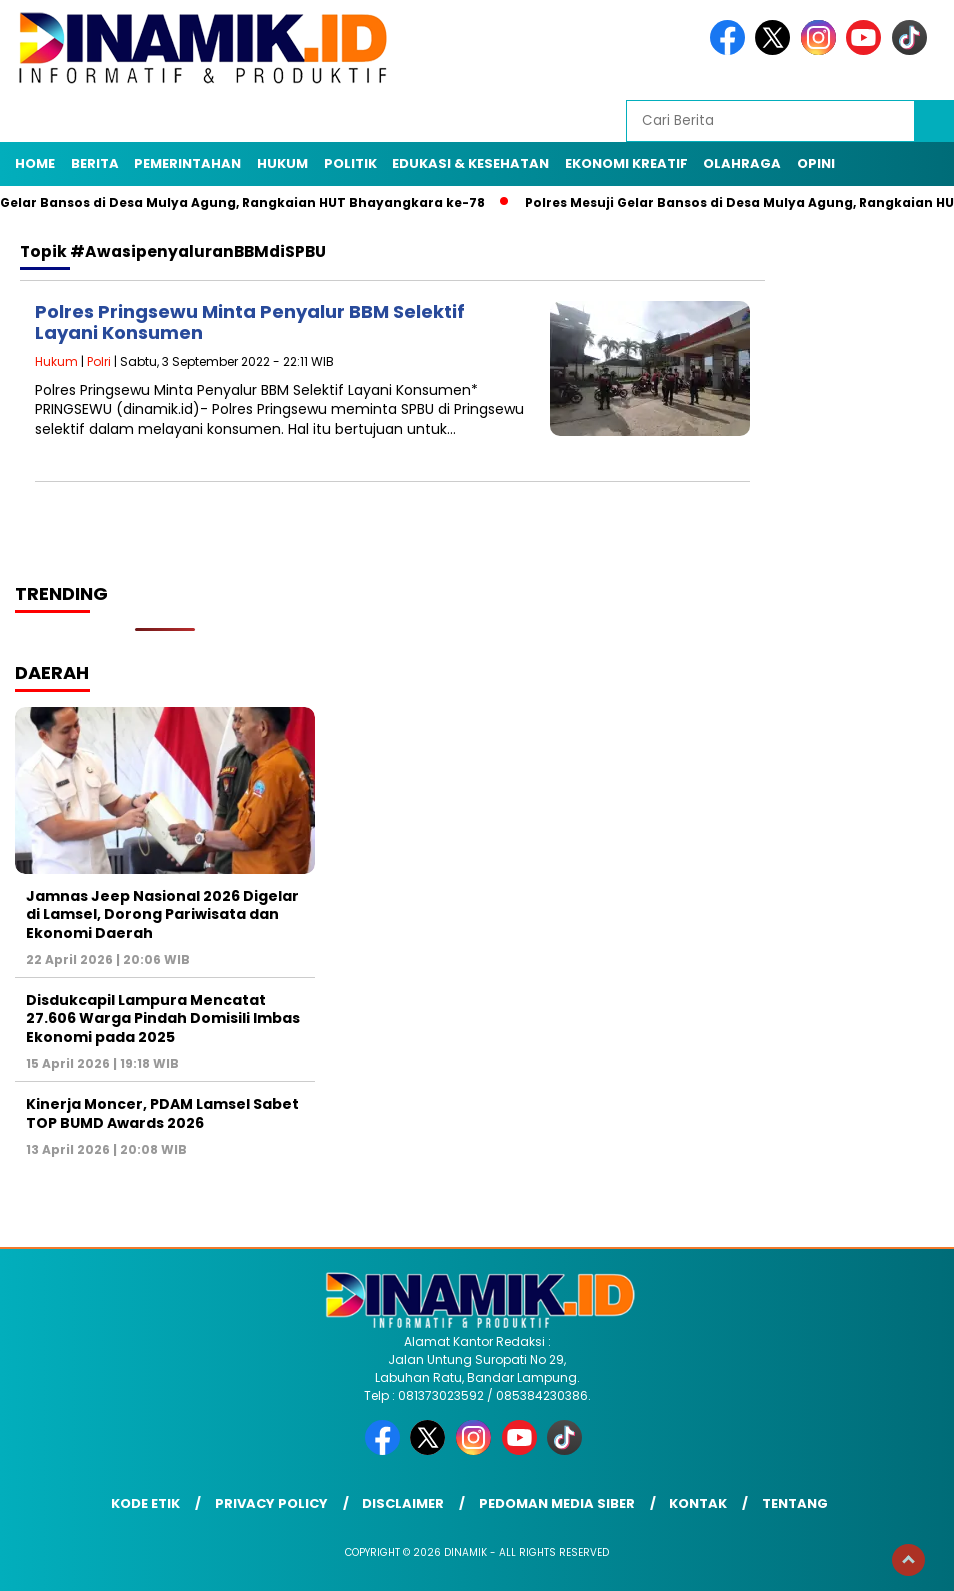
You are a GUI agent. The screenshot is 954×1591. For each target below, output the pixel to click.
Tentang (795, 1503)
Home (35, 163)
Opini (816, 163)
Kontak (698, 1503)
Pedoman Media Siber (557, 1503)
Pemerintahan (187, 163)
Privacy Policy (271, 1503)
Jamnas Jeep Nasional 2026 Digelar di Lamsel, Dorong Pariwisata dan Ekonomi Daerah (162, 914)
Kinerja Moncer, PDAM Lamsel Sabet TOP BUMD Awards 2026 (162, 1113)
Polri (99, 361)
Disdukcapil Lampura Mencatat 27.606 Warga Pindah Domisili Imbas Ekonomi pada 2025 (163, 1018)
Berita (95, 163)
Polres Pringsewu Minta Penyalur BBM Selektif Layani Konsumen (250, 322)
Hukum (282, 163)
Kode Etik (145, 1503)
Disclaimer (403, 1503)
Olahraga (742, 163)
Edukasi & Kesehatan (470, 163)
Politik (350, 163)
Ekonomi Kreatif (626, 163)
